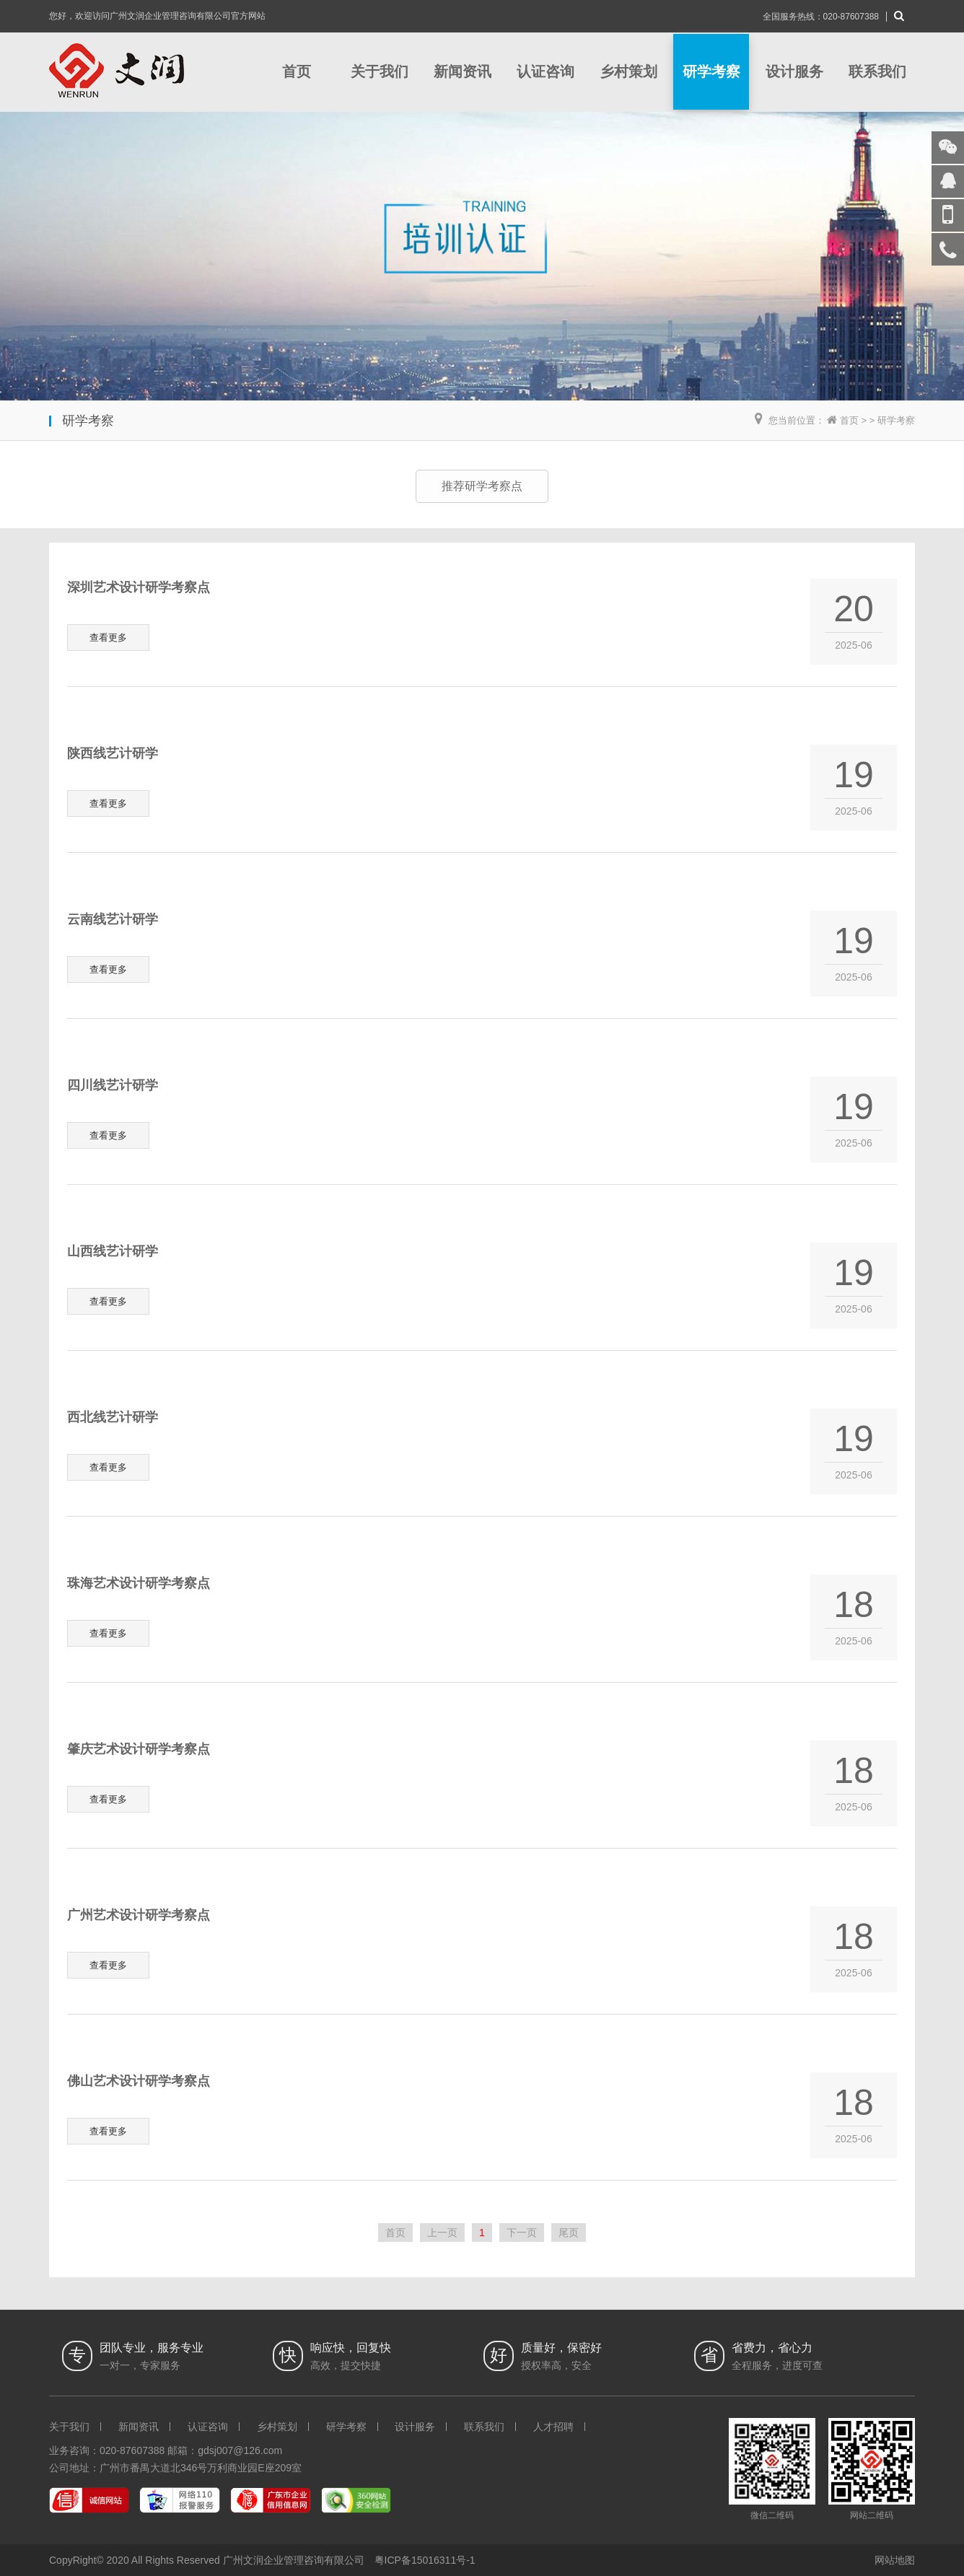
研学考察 (711, 71)
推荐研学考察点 (482, 486)
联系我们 (877, 71)
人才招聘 (553, 2426)
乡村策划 (628, 71)
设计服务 (794, 71)
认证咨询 (545, 71)
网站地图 (895, 2560)
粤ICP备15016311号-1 (425, 2560)
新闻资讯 (462, 71)
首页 (296, 71)
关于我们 (379, 71)
